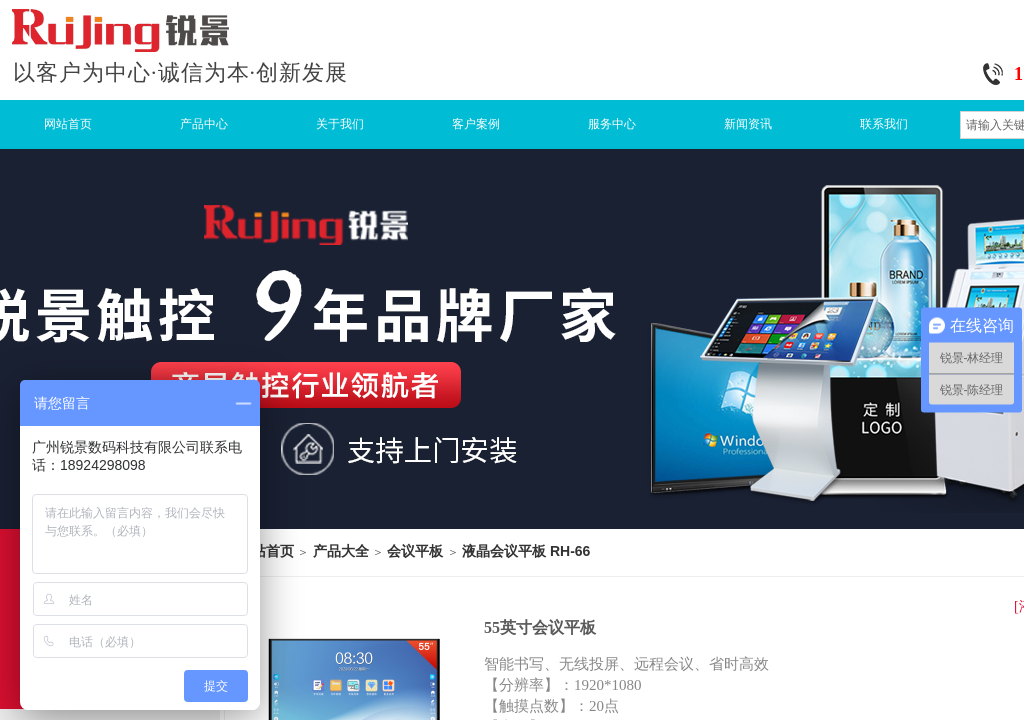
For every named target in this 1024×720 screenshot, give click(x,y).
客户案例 (476, 124)
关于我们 (340, 124)
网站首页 (68, 124)
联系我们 (884, 124)
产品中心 (204, 124)
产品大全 (341, 551)
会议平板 (415, 551)
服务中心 (612, 124)
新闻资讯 (748, 124)
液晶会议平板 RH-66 (526, 551)
